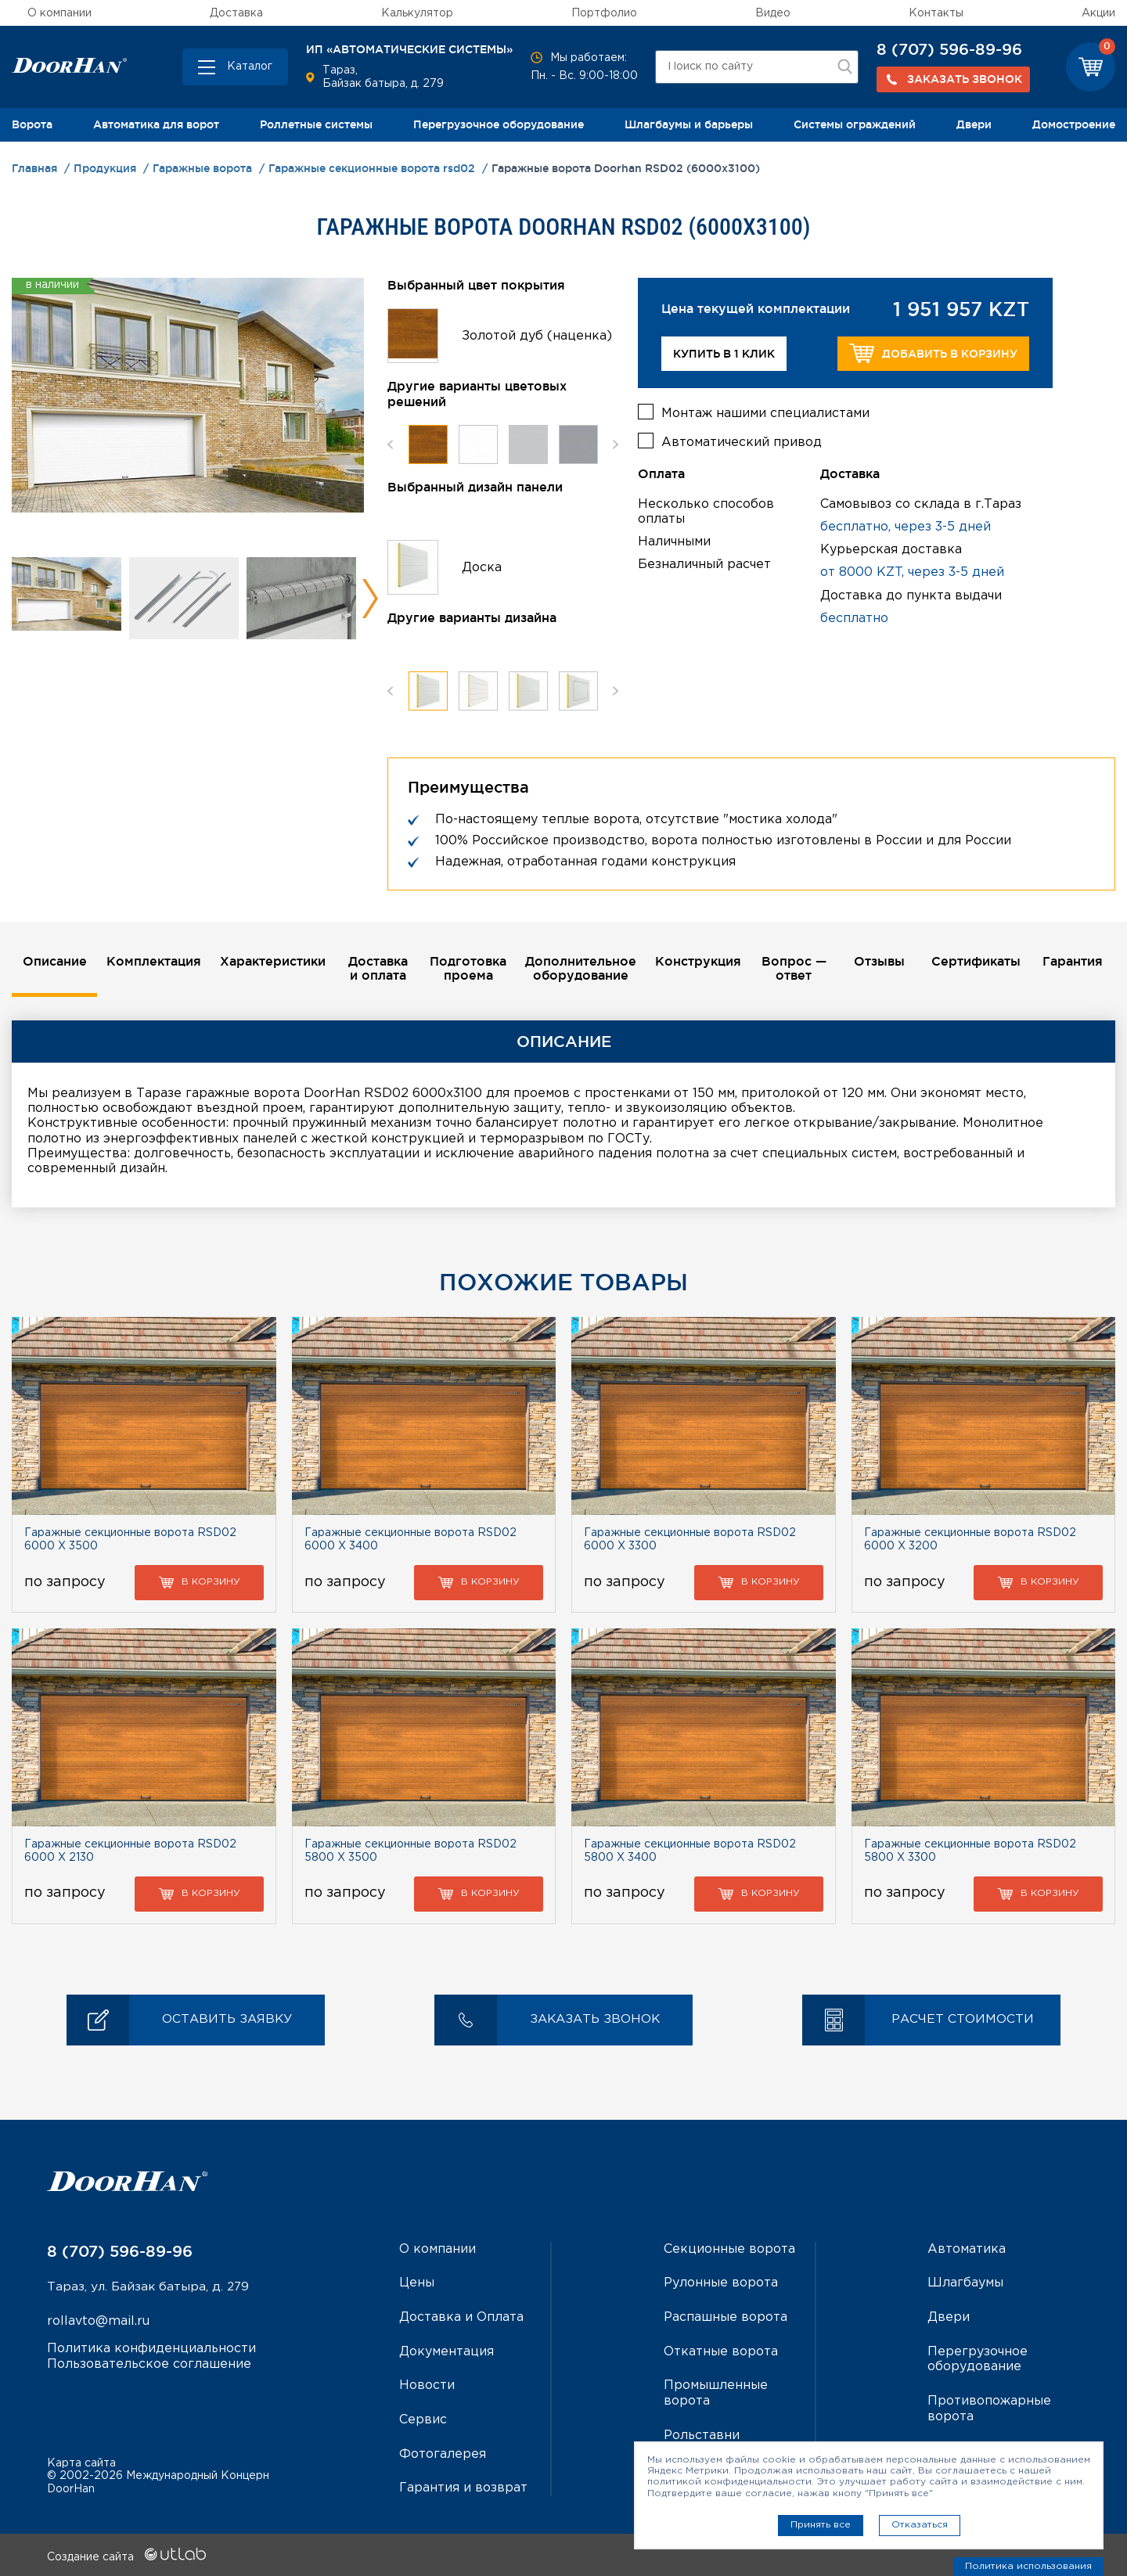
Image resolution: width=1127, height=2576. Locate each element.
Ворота (32, 124)
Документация (446, 2351)
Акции (1098, 13)
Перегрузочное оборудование (498, 124)
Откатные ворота (721, 2351)
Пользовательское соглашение (149, 2364)
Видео (772, 13)
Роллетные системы (316, 124)
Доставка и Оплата (461, 2317)
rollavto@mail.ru (98, 2323)
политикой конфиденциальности (729, 2481)
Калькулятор (417, 13)
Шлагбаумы (965, 2284)
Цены (416, 2284)
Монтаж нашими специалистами (765, 412)
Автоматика (966, 2250)
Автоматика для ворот (156, 124)
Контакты (936, 13)
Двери (974, 124)
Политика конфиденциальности (151, 2349)
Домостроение (1073, 124)
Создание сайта (126, 2555)
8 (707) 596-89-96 (949, 49)
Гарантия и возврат (463, 2486)
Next (370, 598)
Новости (427, 2385)
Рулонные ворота (721, 2284)
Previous (390, 444)
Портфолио (604, 13)
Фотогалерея (442, 2453)
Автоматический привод (741, 441)
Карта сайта (81, 2461)
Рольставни (702, 2434)
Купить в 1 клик (724, 353)
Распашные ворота (725, 2317)
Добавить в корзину (933, 353)
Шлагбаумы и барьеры (689, 124)
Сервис (423, 2418)
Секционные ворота (729, 2250)
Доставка (236, 13)
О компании (59, 13)
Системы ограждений (855, 124)
